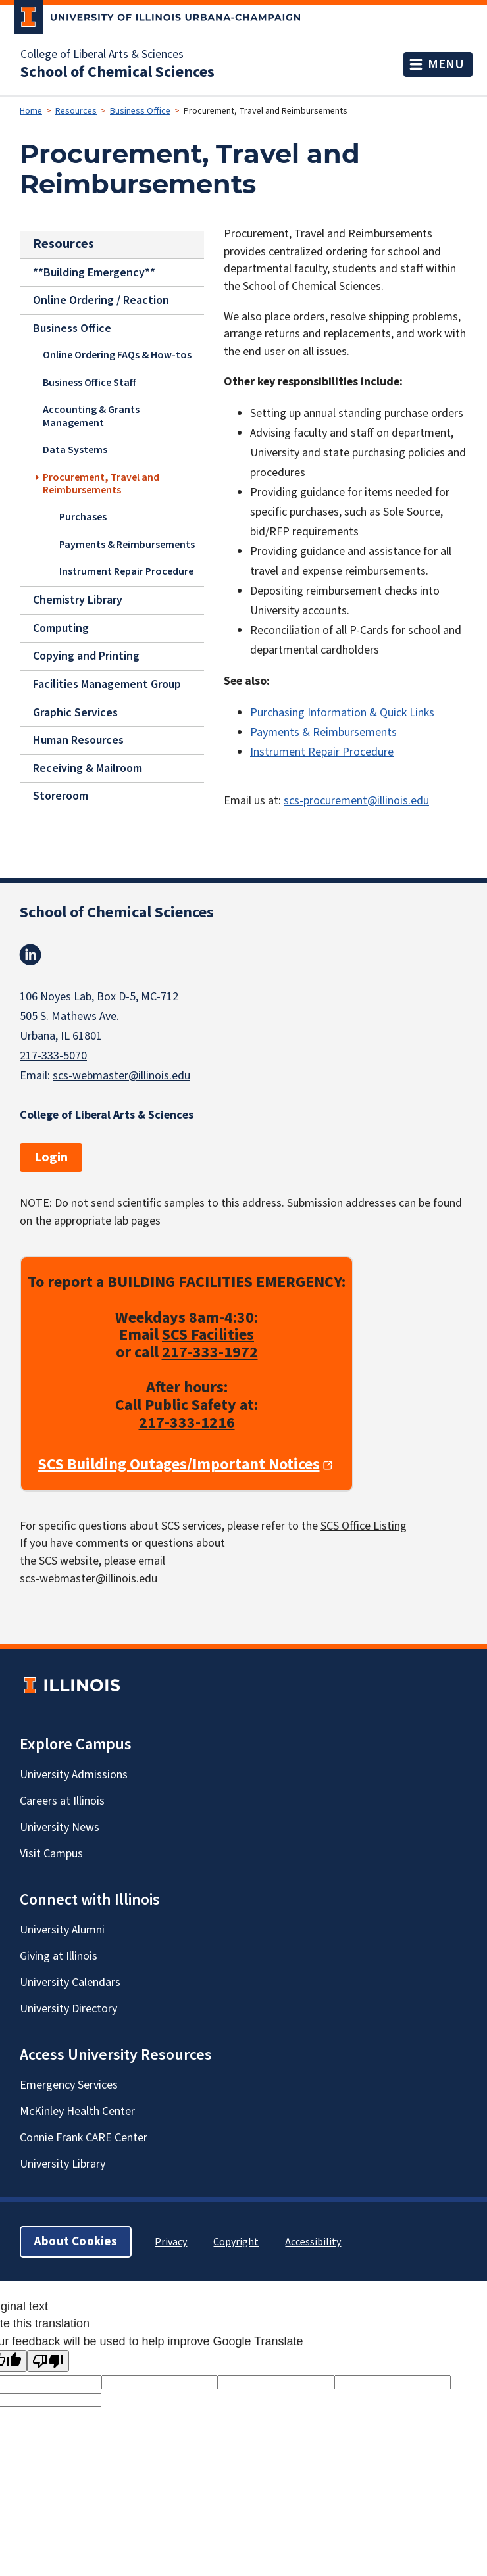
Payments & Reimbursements (127, 544)
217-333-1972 (210, 1352)
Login (51, 1157)
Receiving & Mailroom (87, 768)
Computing (61, 628)
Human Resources (78, 740)
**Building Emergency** (94, 272)
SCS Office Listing (363, 1526)
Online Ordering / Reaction (101, 300)
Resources (76, 111)
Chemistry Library (77, 600)
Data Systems (75, 450)
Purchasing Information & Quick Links (342, 712)
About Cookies (75, 2242)
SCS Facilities (208, 1335)
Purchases (83, 517)
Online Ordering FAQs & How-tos (117, 355)
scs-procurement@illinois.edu (356, 800)
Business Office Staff (89, 383)
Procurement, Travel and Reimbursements (101, 483)
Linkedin (30, 954)
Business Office (140, 111)
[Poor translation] (48, 2361)
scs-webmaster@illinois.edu (121, 1075)
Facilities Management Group (107, 684)
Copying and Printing (86, 656)
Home (31, 111)
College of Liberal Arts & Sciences (102, 54)
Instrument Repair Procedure (126, 571)
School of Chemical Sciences (117, 72)
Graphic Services (75, 712)
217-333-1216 (187, 1422)
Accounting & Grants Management (91, 415)
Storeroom (60, 796)
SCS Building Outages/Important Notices (179, 1465)
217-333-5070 (53, 1056)
